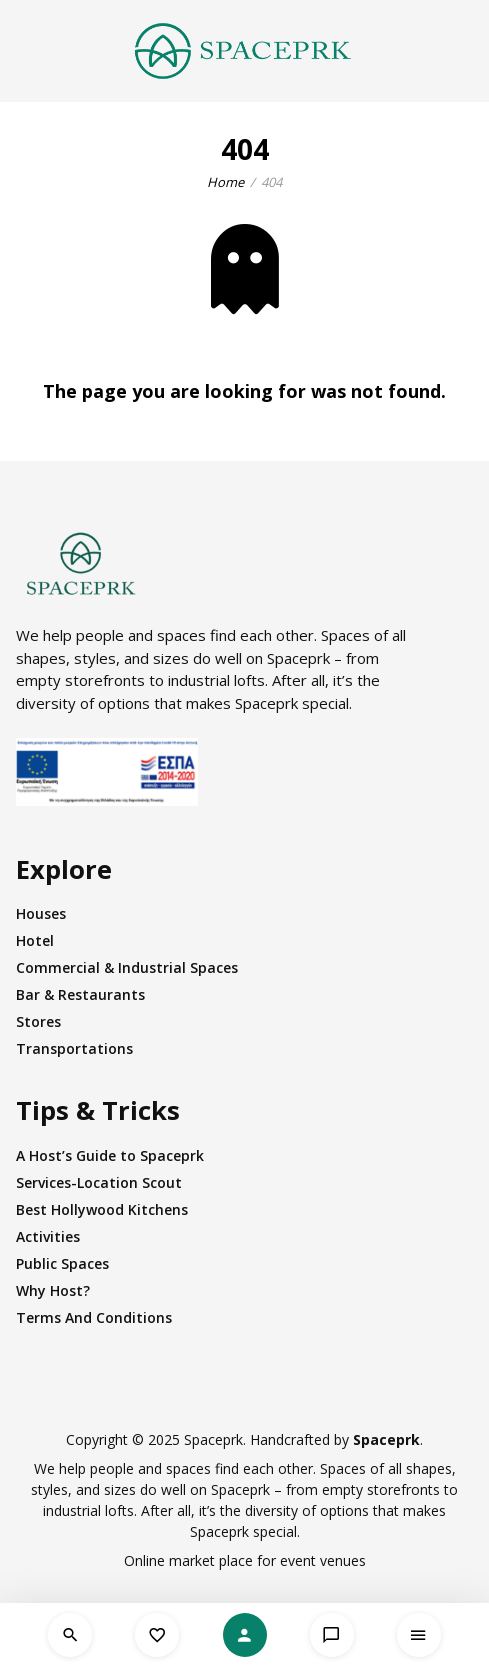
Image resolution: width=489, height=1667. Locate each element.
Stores (38, 1021)
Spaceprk (386, 1439)
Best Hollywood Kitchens (102, 1209)
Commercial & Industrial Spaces (127, 967)
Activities (48, 1236)
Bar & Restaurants (80, 994)
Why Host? (53, 1290)
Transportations (74, 1048)
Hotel (35, 940)
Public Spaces (62, 1263)
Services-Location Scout (99, 1182)
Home (225, 182)
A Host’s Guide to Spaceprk (110, 1155)
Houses (41, 913)
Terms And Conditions (94, 1317)
